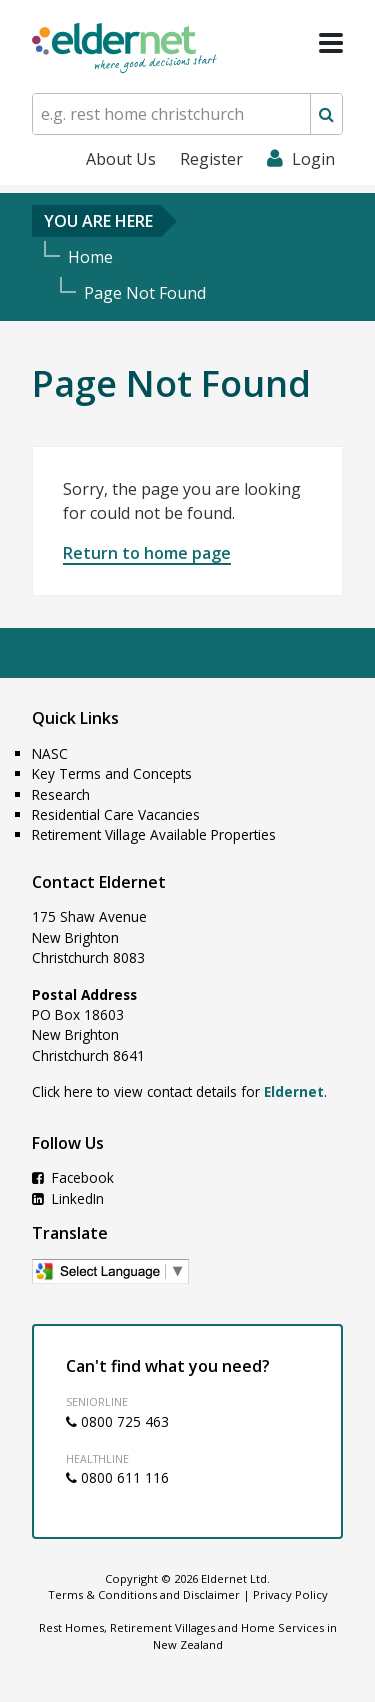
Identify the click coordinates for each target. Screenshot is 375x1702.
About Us (121, 159)
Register (211, 159)
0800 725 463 (117, 1421)
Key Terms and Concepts (112, 773)
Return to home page (147, 553)
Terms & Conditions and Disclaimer (144, 1594)
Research (61, 794)
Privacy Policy (290, 1594)
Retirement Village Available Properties (154, 834)
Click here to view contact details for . (179, 1091)
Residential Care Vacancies (116, 814)
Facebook (73, 1177)
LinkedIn (68, 1198)
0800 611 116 (117, 1477)
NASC (50, 753)
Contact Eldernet (99, 882)
